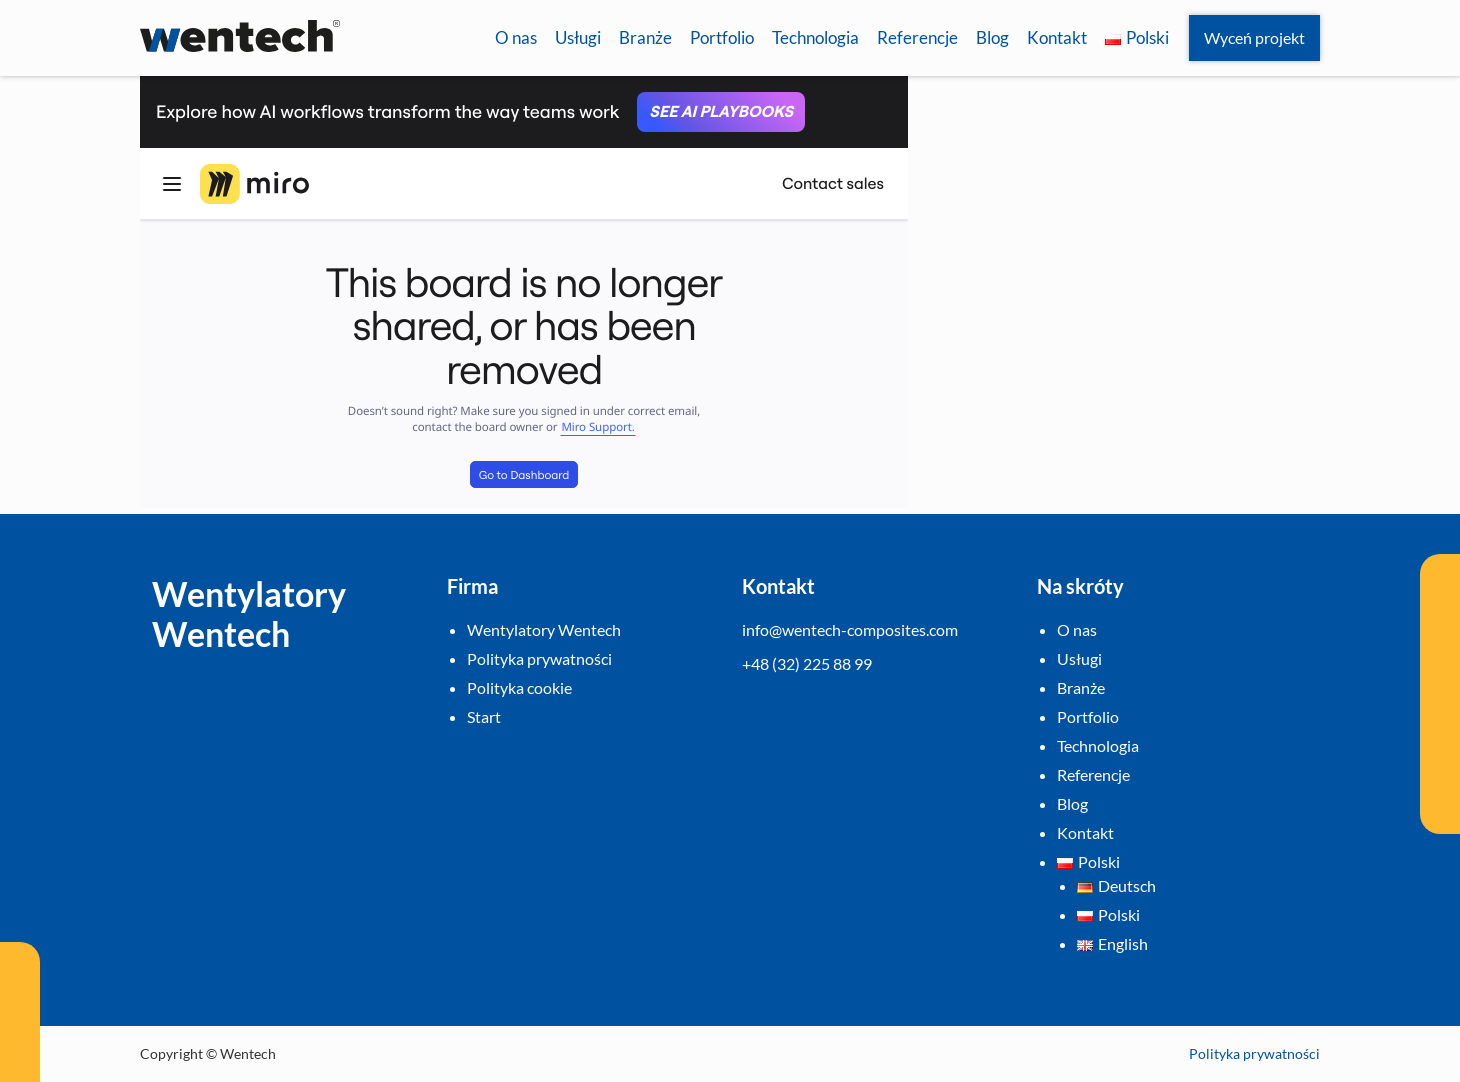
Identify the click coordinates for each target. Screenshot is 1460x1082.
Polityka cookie (519, 687)
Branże (645, 37)
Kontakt (1057, 37)
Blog (992, 37)
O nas (516, 37)
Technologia (815, 37)
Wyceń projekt (1254, 37)
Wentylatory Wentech (544, 629)
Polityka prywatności (539, 658)
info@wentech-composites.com (850, 629)
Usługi (578, 37)
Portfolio (722, 37)
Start (484, 716)
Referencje (917, 37)
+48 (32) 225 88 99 (807, 663)
